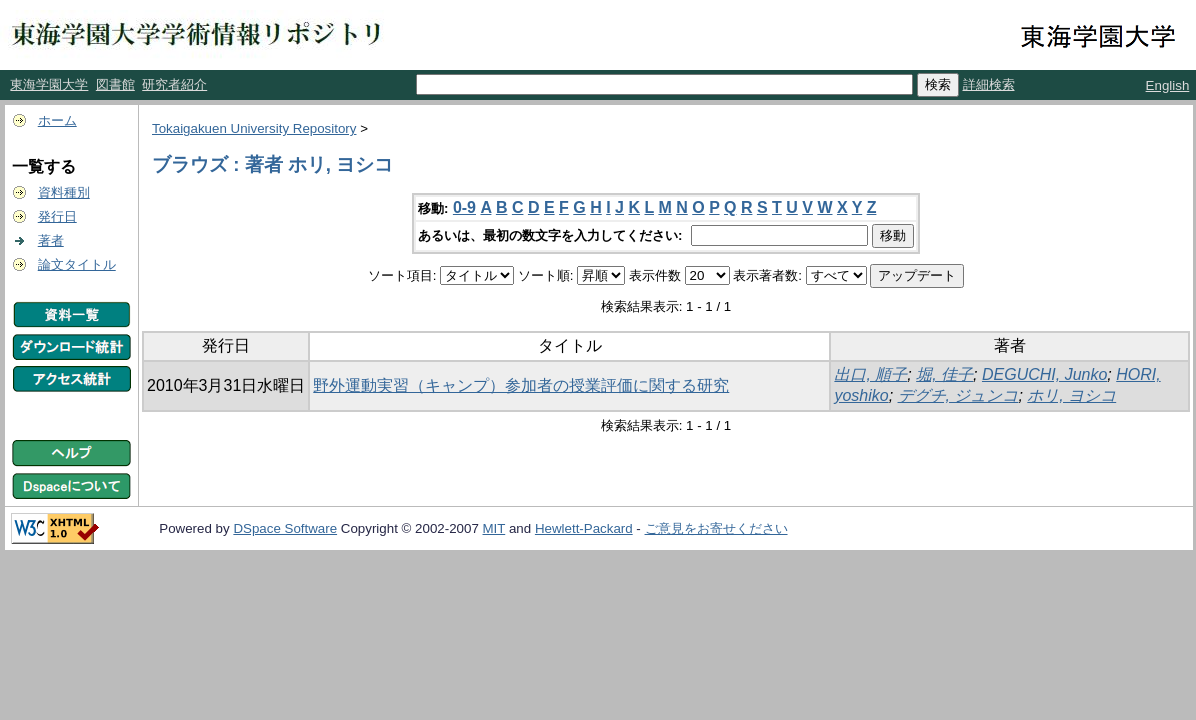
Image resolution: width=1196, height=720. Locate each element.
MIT (494, 528)
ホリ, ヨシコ (1071, 395)
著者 (51, 240)
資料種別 (64, 192)
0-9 (464, 207)
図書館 (115, 84)
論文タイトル (77, 264)
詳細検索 (989, 84)
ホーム (57, 120)
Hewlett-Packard (584, 528)
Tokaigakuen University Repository (254, 128)
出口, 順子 (870, 374)
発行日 (57, 216)
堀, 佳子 (944, 374)
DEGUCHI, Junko (1044, 374)
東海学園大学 (49, 84)
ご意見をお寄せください (716, 528)
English (1168, 85)
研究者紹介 (174, 84)
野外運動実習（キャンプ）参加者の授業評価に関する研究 (521, 385)
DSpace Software (285, 528)
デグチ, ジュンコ (958, 395)
